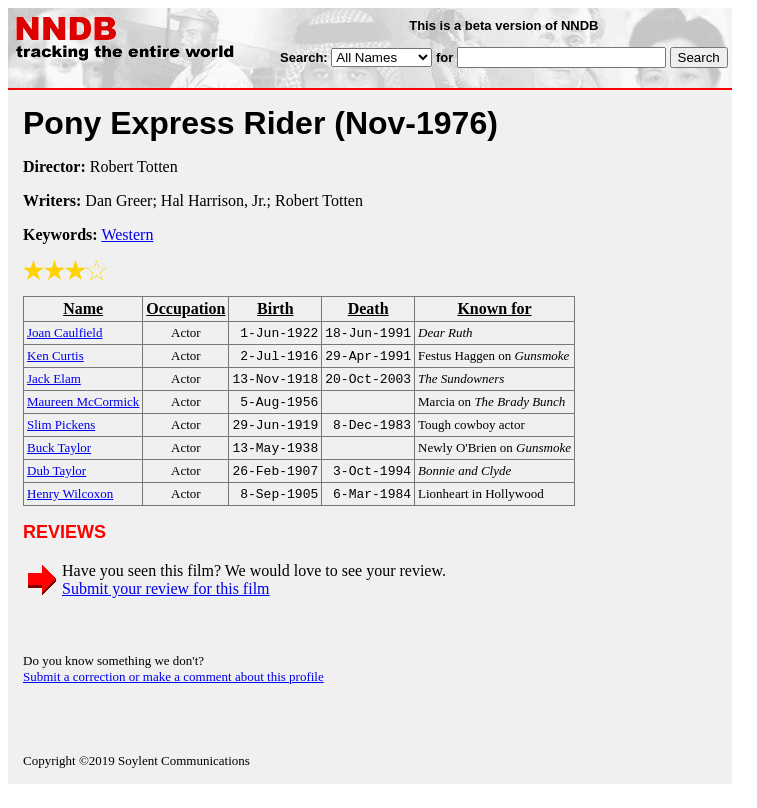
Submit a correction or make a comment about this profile (173, 692)
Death (368, 308)
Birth (275, 308)
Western (127, 234)
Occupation (185, 308)
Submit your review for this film (166, 604)
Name (83, 308)
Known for (494, 308)
